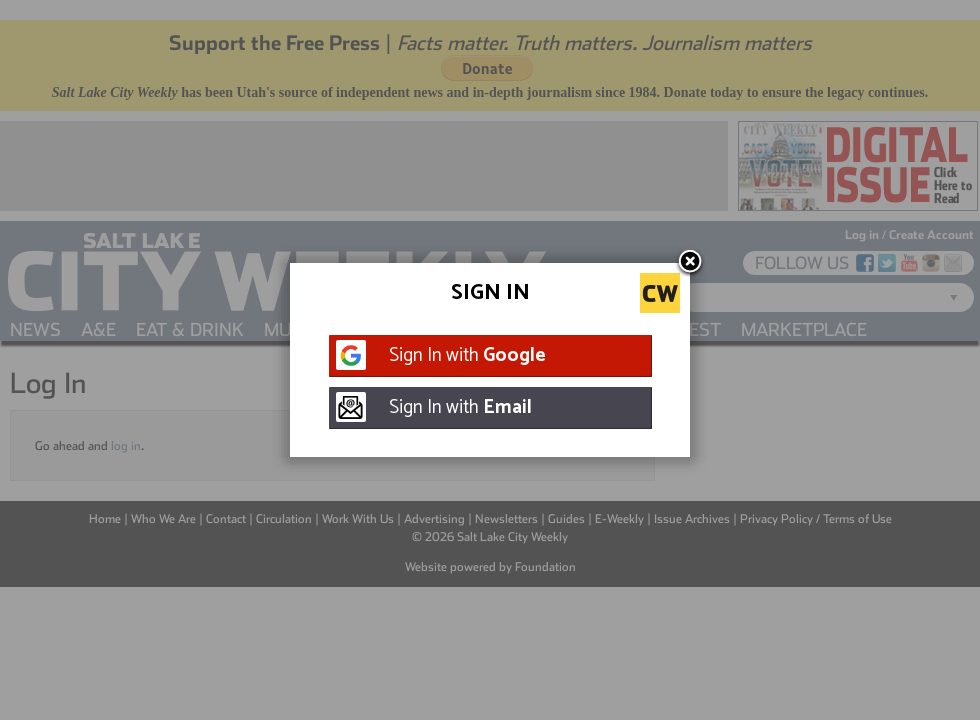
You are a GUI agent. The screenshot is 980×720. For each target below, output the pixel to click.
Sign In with (467, 355)
